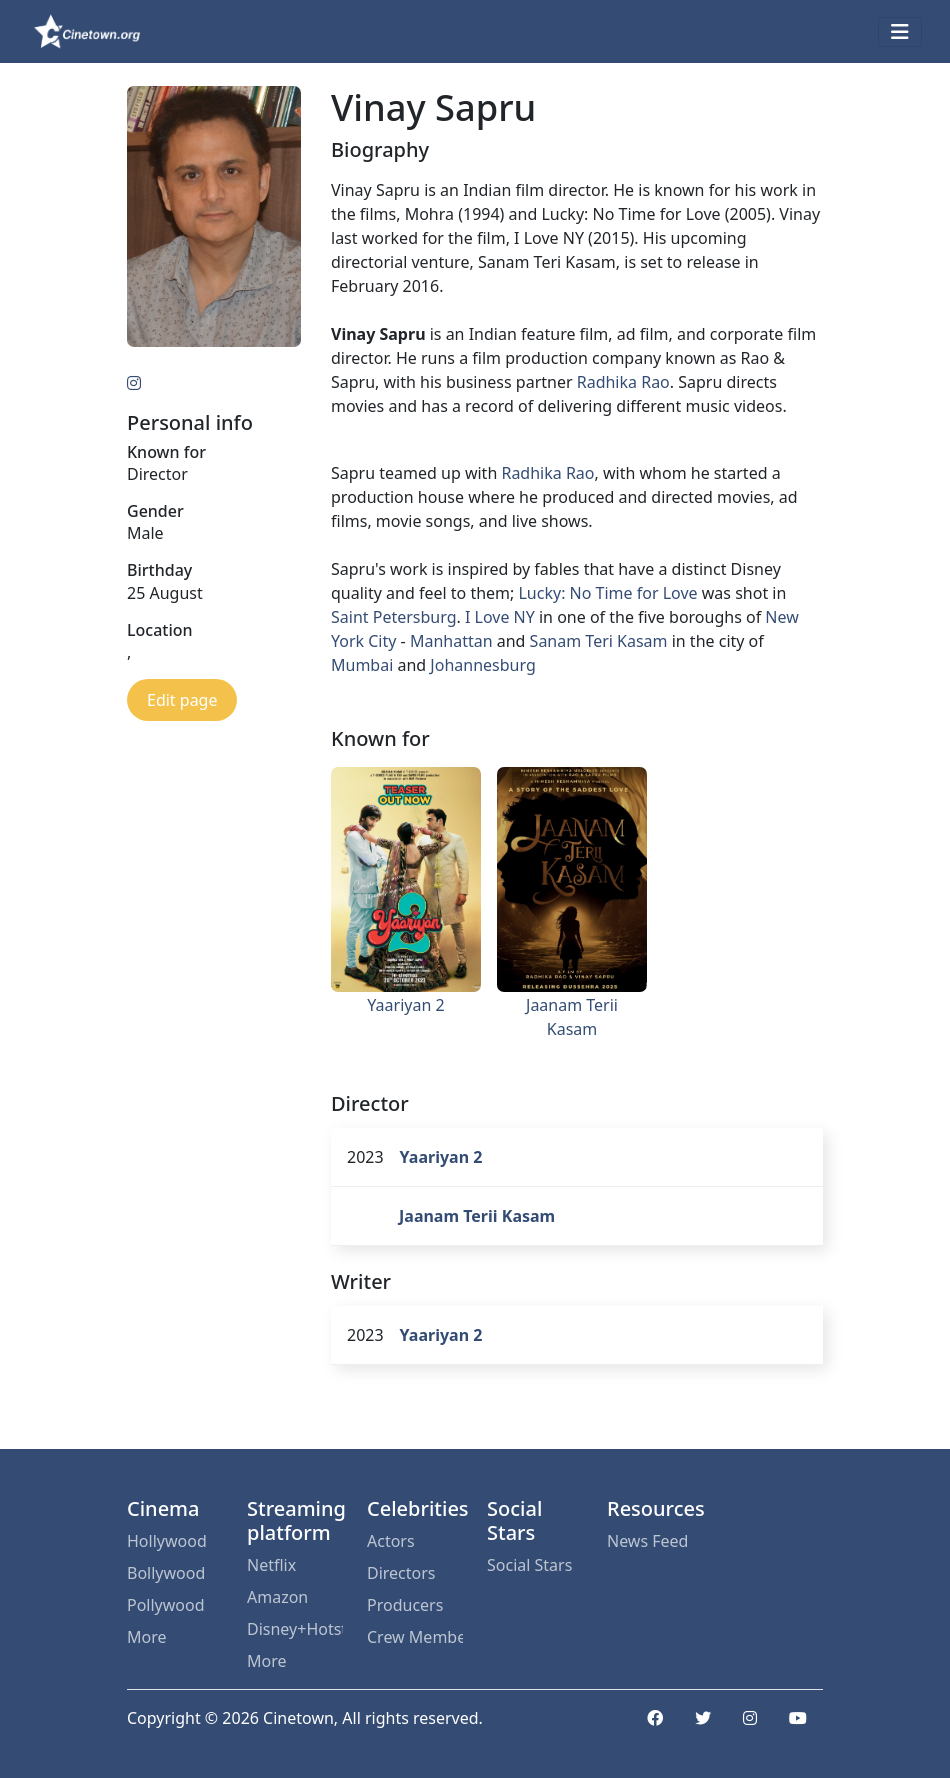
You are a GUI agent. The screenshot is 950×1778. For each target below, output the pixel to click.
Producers (405, 1605)
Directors (401, 1573)
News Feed (647, 1541)
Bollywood (166, 1573)
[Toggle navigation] (900, 32)
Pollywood (166, 1605)
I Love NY (500, 617)
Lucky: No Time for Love (607, 593)
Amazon (277, 1597)
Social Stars (529, 1565)
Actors (391, 1541)
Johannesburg (482, 665)
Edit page (182, 700)
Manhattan (451, 641)
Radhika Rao (623, 382)
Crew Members (415, 1637)
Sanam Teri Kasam (599, 641)
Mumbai (362, 665)
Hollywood (167, 1541)
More (147, 1637)
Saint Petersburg (394, 617)
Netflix (271, 1565)
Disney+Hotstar (295, 1629)
